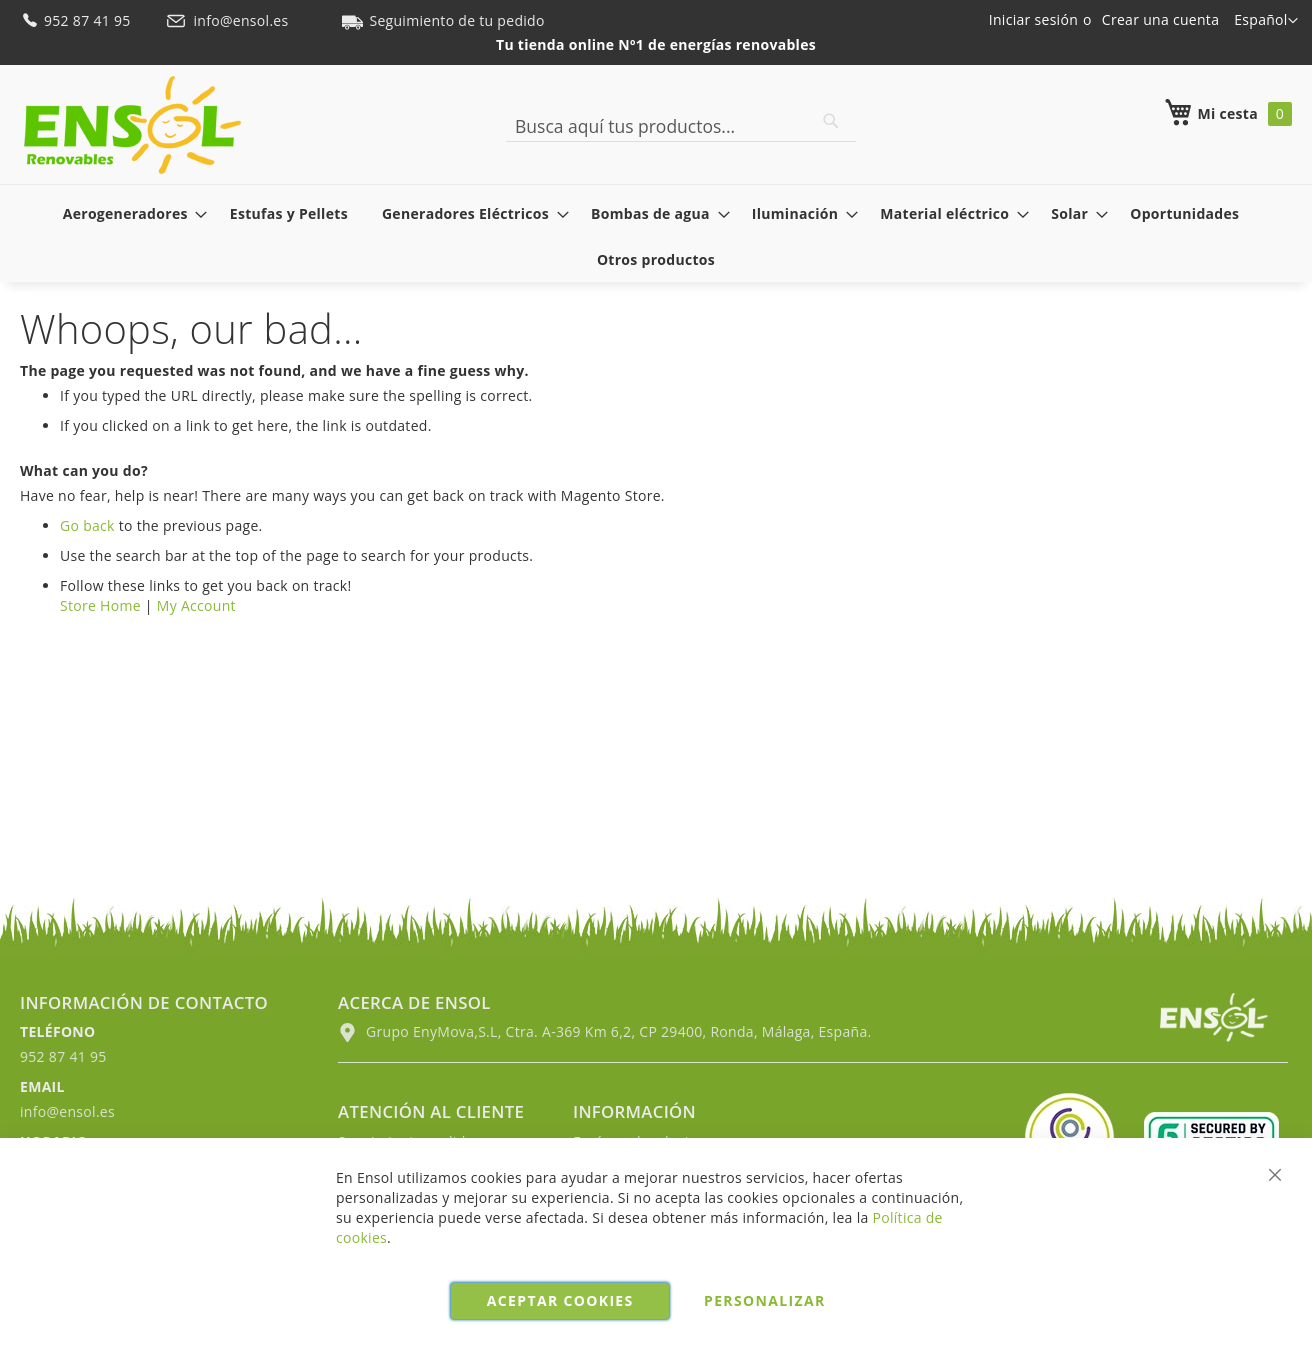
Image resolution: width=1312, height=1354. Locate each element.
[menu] (656, 236)
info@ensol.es (229, 20)
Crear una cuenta (1160, 19)
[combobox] (681, 126)
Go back (87, 525)
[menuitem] (129, 213)
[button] (1266, 21)
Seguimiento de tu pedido (443, 20)
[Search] (831, 121)
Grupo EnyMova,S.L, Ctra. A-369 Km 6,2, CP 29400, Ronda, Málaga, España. (604, 1031)
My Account (196, 605)
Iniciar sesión (1033, 19)
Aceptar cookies (560, 1300)
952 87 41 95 (77, 20)
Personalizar (765, 1300)
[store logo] (132, 125)
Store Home (100, 605)
